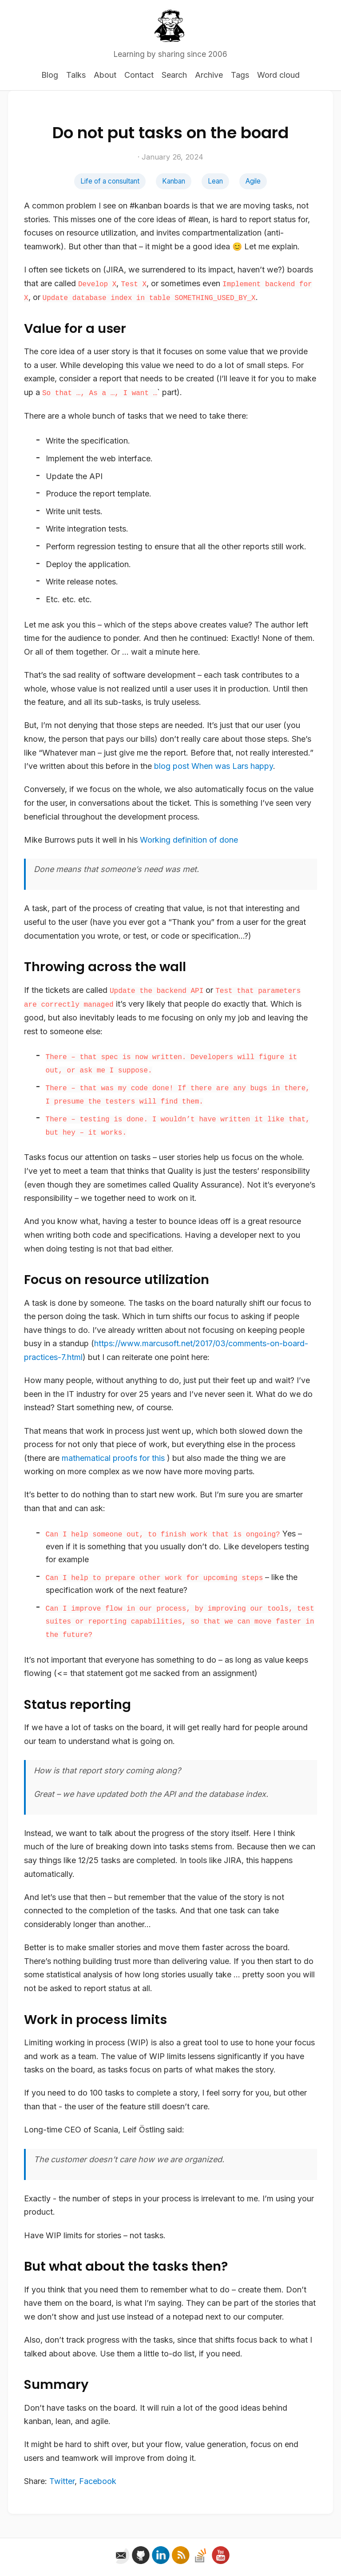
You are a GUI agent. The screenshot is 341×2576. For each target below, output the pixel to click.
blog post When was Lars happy (213, 766)
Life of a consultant (109, 181)
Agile (253, 181)
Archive (209, 75)
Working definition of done (189, 839)
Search (174, 75)
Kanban (173, 181)
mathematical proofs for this (113, 1458)
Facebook (97, 2481)
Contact (139, 75)
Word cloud (278, 75)
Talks (76, 75)
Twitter (62, 2481)
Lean (215, 181)
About (105, 75)
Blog (49, 75)
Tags (240, 75)
